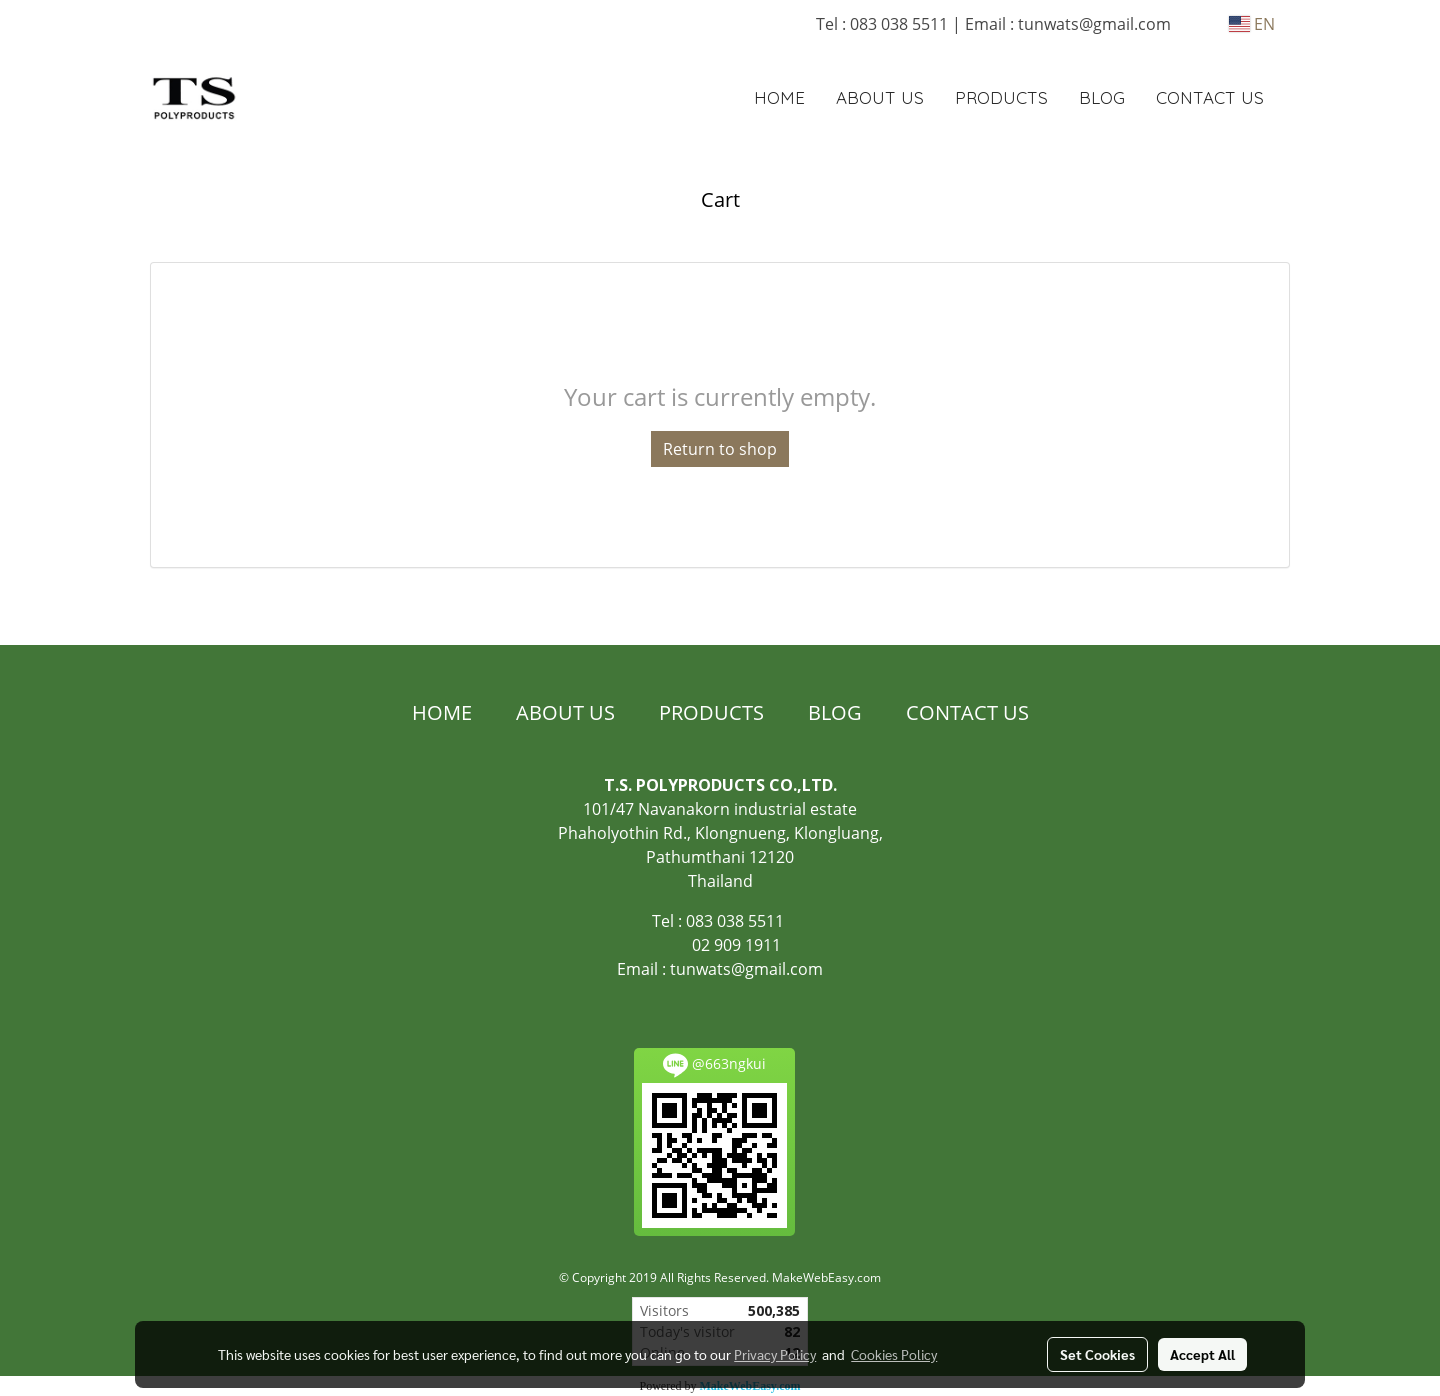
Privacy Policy (775, 1354)
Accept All (1202, 1354)
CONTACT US (1210, 97)
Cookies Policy (894, 1354)
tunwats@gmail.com (746, 969)
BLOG (1102, 97)
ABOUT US (880, 97)
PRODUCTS (1001, 97)
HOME (779, 97)
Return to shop (720, 449)
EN (1252, 24)
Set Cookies (1097, 1354)
